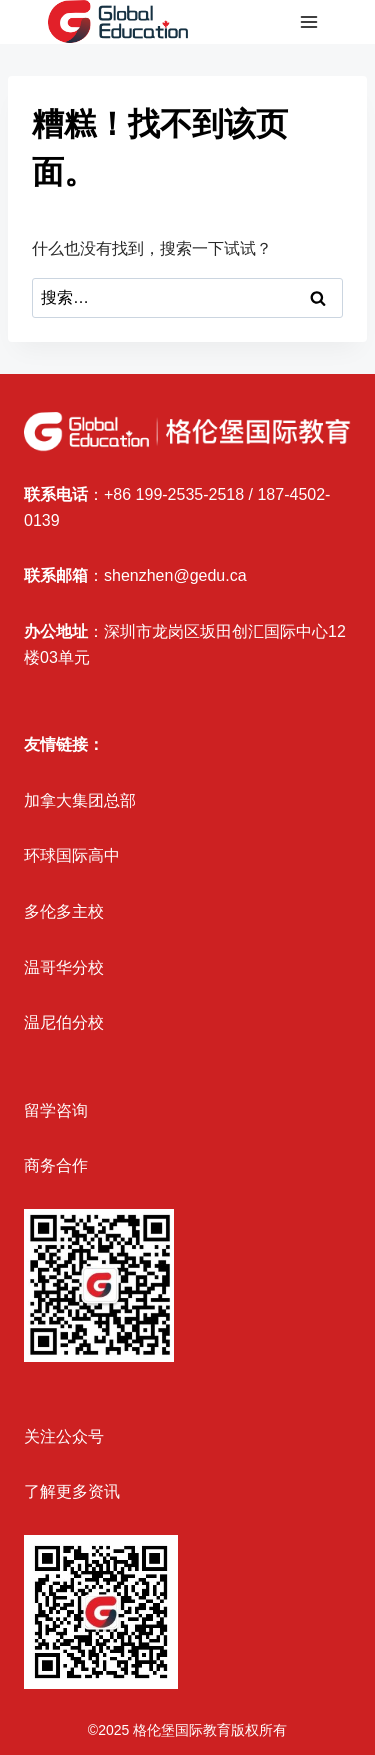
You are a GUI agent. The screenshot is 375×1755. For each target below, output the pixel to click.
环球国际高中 (72, 855)
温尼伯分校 (64, 1022)
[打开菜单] (308, 22)
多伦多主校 (64, 911)
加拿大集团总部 (80, 800)
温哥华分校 (64, 967)
